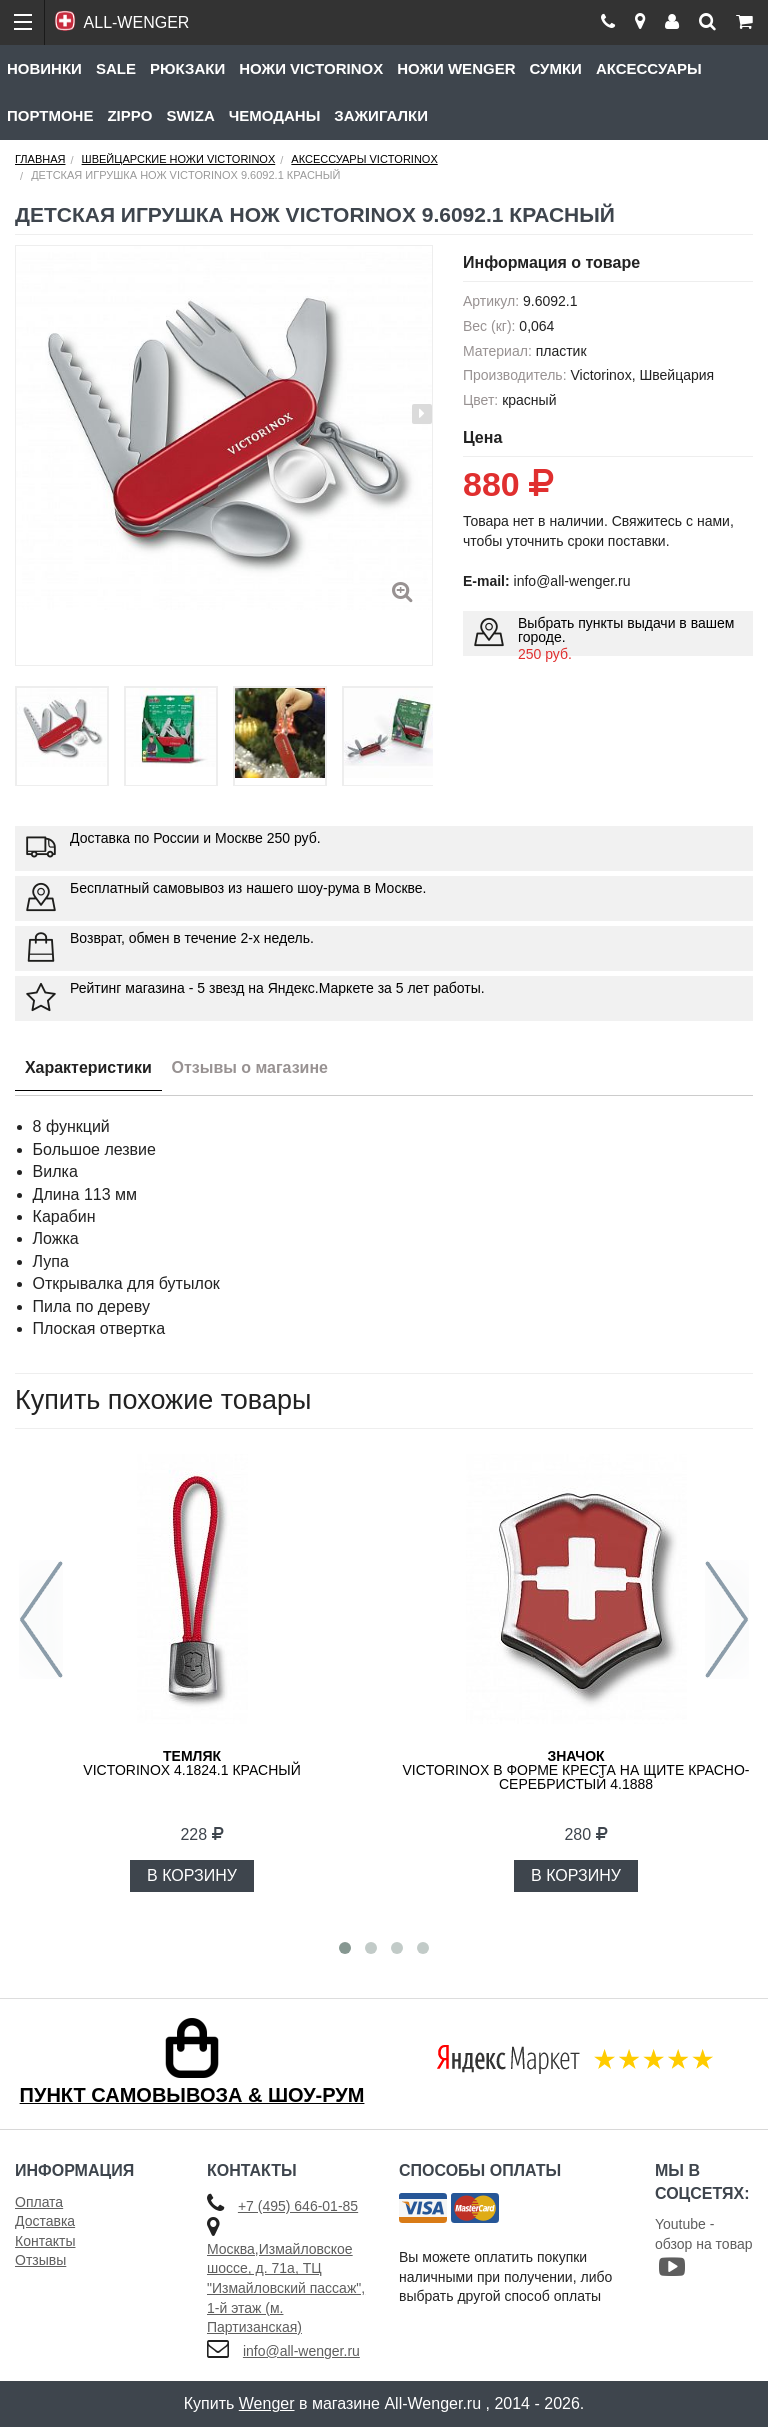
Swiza (190, 115)
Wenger (267, 2403)
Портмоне (50, 115)
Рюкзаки (187, 68)
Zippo (129, 115)
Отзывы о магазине (250, 1067)
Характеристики (88, 1067)
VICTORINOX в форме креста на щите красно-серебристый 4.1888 (575, 1770)
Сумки (555, 68)
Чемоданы (275, 115)
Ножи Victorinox (311, 68)
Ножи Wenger (456, 68)
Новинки (44, 68)
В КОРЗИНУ (192, 1875)
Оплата (39, 2202)
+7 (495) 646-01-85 (298, 2206)
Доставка (45, 2221)
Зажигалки (381, 115)
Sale (116, 68)
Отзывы (40, 2260)
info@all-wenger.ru (301, 2351)
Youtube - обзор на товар (704, 2247)
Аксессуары (649, 68)
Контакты (45, 2241)
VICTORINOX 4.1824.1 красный (191, 1763)
